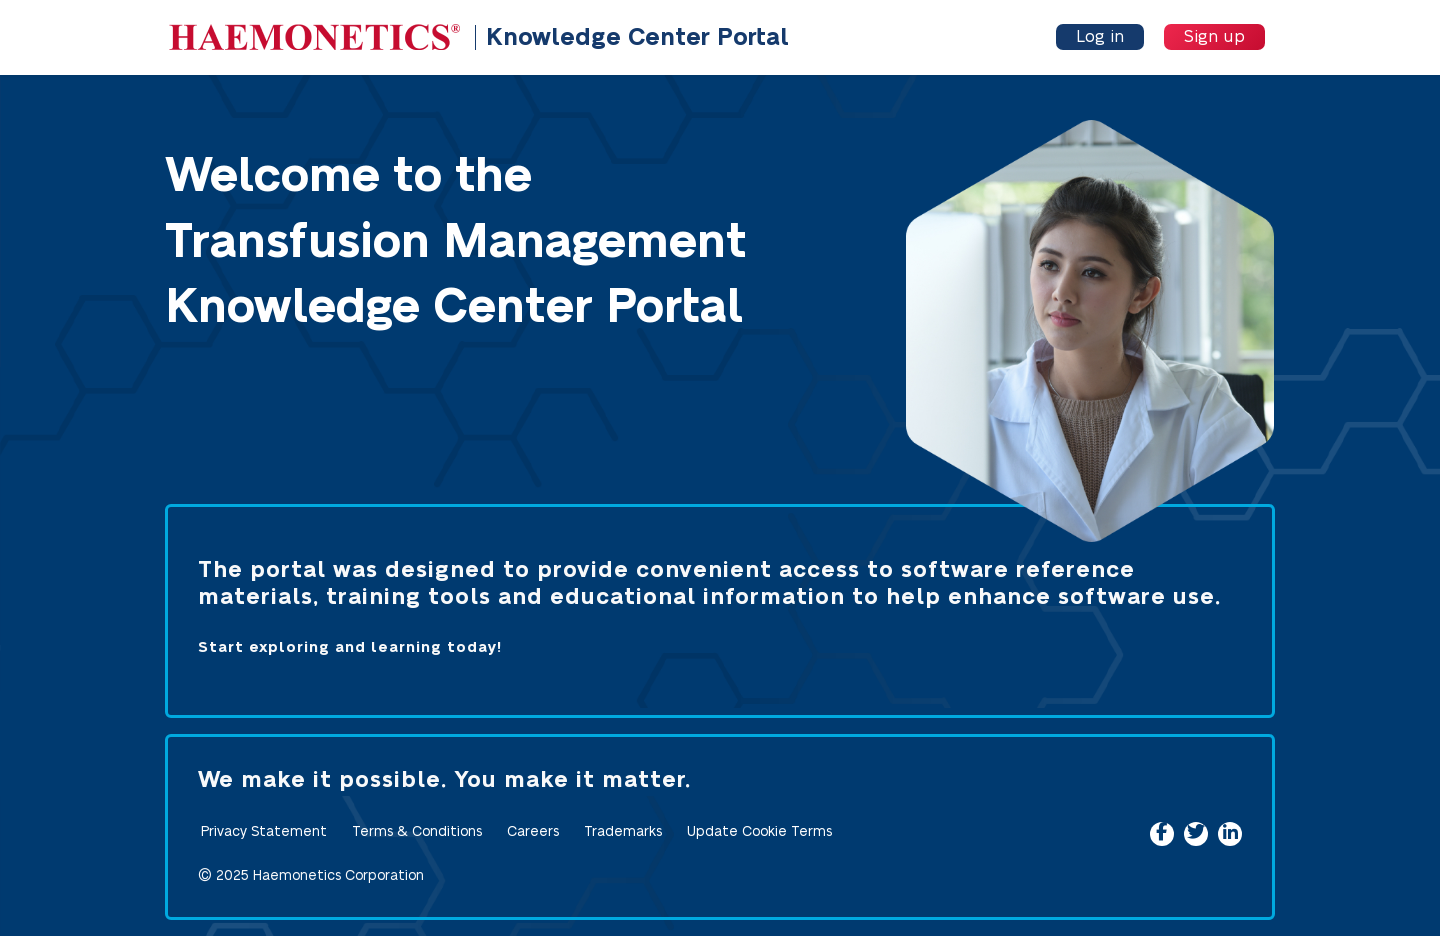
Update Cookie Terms (759, 832)
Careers (533, 832)
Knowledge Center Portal (637, 37)
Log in (1100, 37)
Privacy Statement (264, 832)
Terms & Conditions (417, 832)
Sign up (1214, 37)
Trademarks (623, 832)
